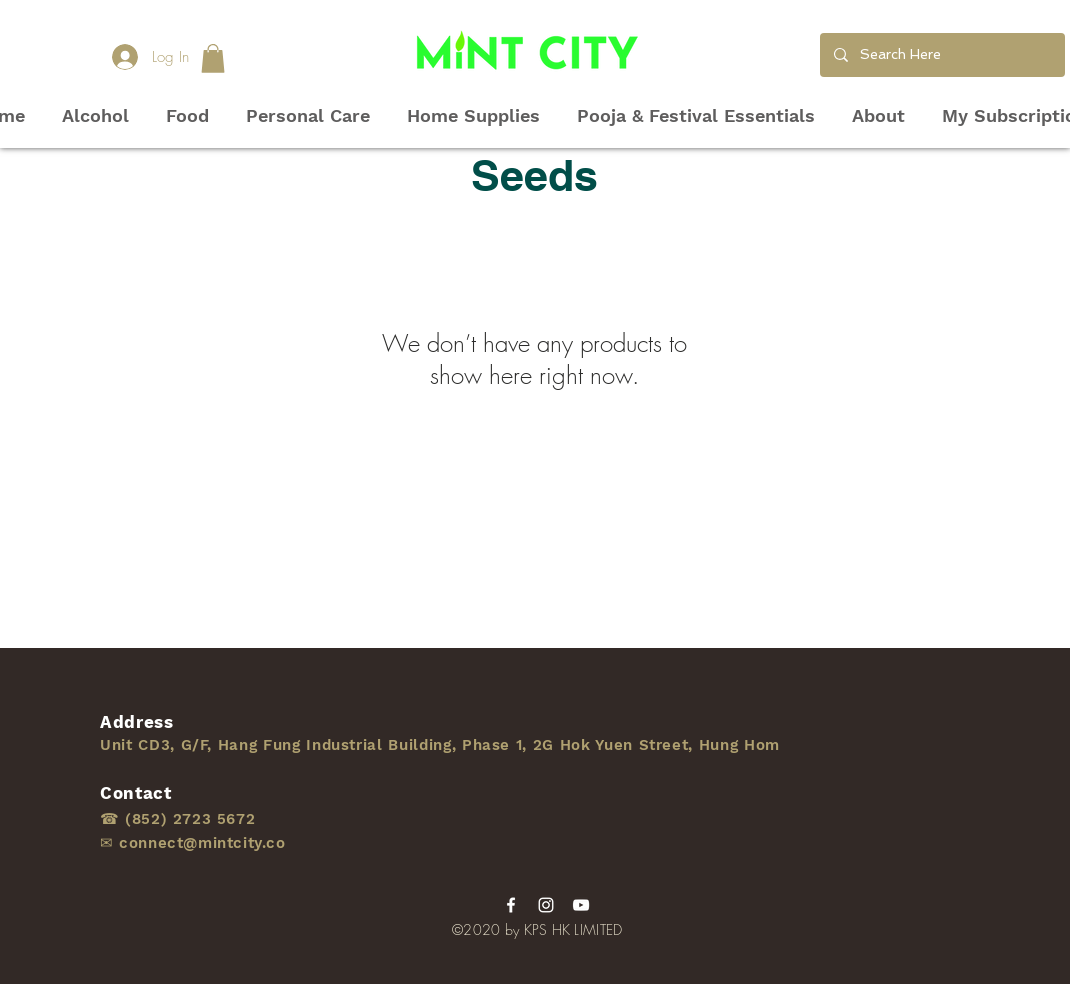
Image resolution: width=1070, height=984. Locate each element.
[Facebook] (511, 905)
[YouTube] (581, 905)
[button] (213, 58)
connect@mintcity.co (202, 843)
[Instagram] (546, 905)
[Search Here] (941, 55)
